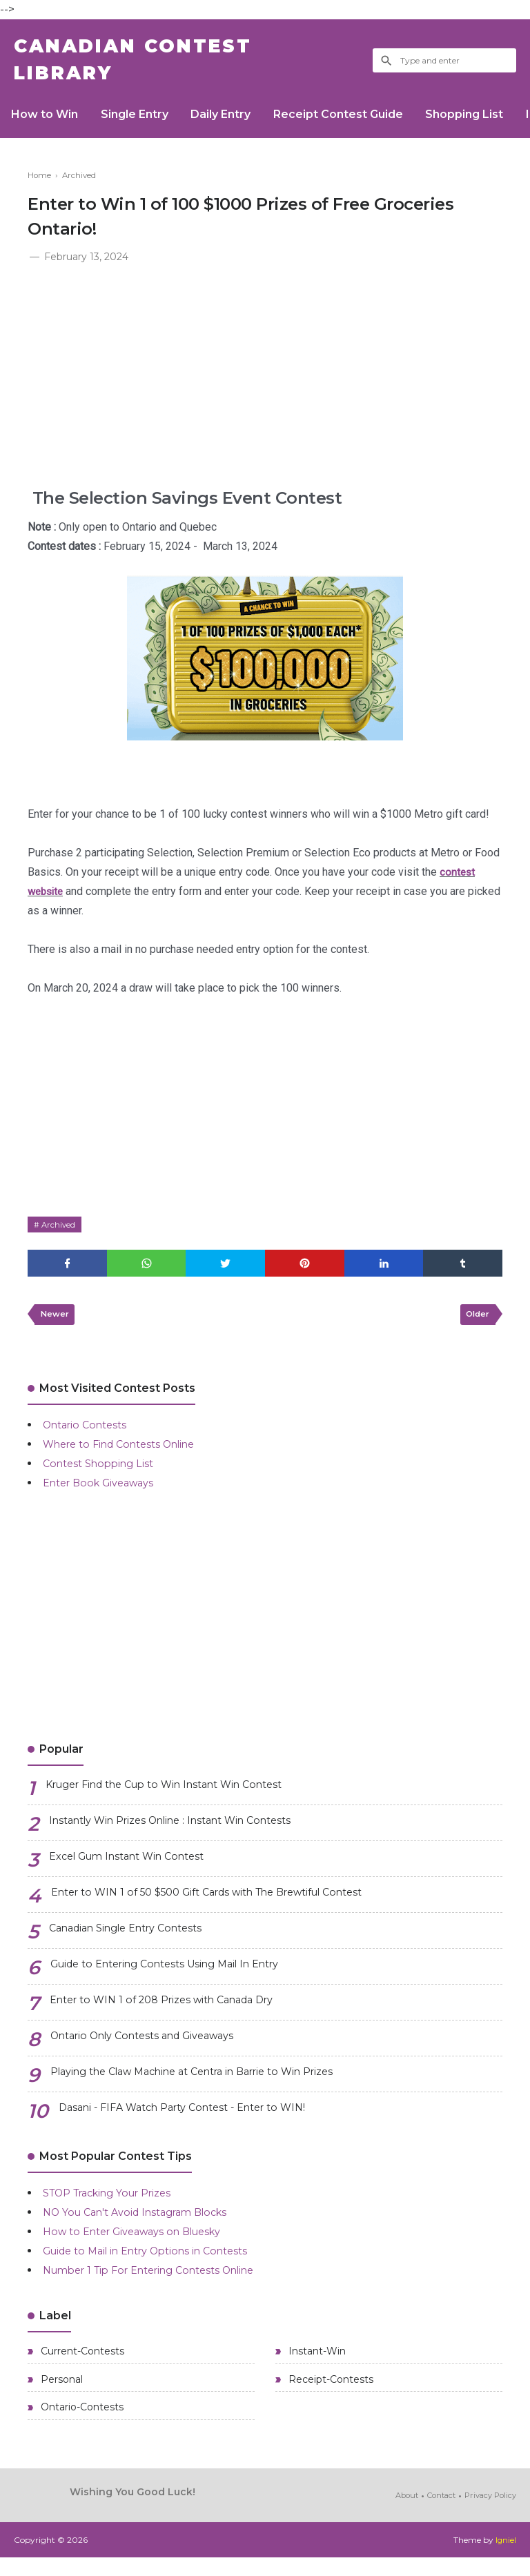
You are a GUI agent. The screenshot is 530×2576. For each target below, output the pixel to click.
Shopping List (488, 121)
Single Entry (142, 121)
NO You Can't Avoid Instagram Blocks (145, 2223)
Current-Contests (81, 2364)
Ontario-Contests (81, 2425)
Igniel (505, 2558)
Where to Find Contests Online (128, 1455)
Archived (59, 1232)
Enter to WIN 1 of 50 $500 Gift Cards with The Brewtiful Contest (227, 1904)
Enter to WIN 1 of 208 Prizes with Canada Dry (174, 2012)
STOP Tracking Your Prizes (117, 2204)
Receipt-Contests (329, 2394)
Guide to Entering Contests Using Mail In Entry (179, 1976)
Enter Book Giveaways (104, 1494)
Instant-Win (316, 2364)
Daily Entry (234, 121)
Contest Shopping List (103, 1475)
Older (476, 1325)
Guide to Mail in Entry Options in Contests (157, 2262)
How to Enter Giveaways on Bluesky (142, 2243)
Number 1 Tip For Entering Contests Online (162, 2281)
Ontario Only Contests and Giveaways (153, 2048)
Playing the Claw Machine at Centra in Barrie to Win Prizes (210, 2084)
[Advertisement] (265, 376)
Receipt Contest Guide (356, 121)
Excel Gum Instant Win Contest (136, 1869)
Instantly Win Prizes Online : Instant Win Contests (185, 1833)
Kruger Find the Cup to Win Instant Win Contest (179, 1797)
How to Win (47, 121)
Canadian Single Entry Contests (135, 1940)
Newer (55, 1325)
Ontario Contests (89, 1436)
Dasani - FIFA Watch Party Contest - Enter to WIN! (195, 2120)
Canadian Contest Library (149, 64)
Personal (60, 2394)
